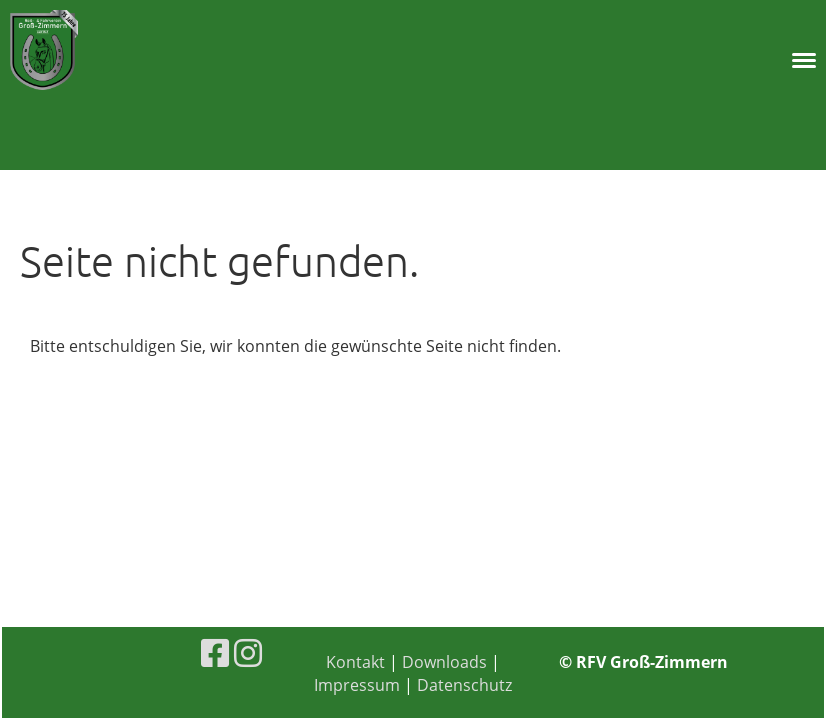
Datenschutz (464, 685)
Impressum (357, 685)
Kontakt (357, 662)
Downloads (444, 662)
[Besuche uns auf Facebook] (215, 652)
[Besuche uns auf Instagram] (248, 652)
